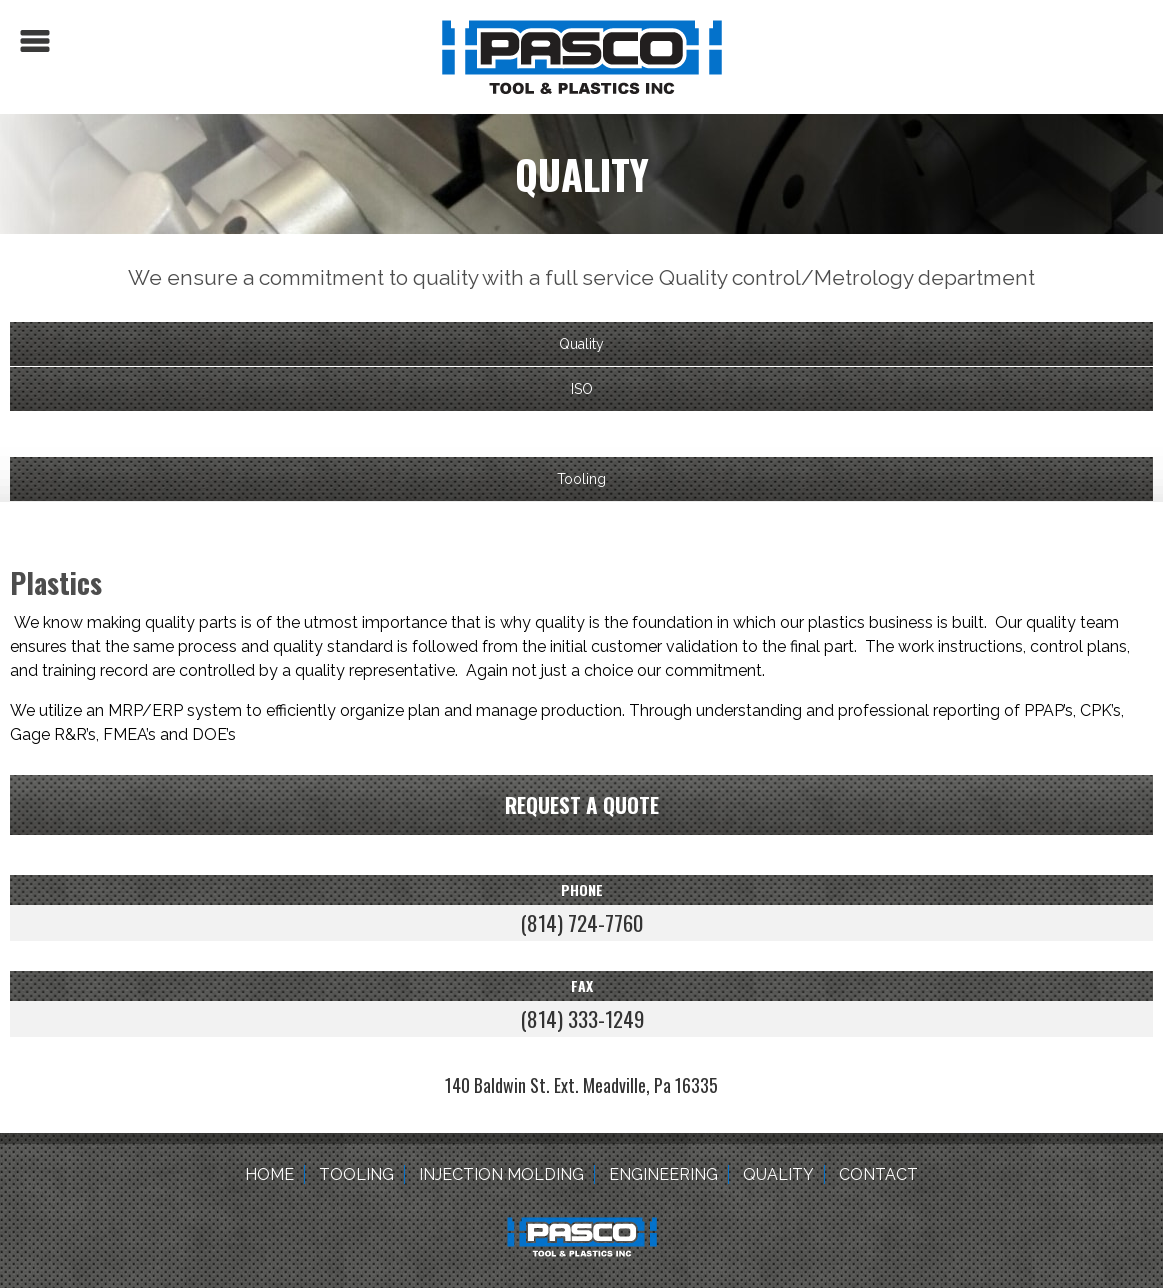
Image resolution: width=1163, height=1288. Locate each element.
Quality (581, 344)
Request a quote (582, 804)
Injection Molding (501, 1174)
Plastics (582, 434)
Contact (878, 1174)
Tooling (581, 479)
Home (269, 1174)
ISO (582, 389)
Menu (35, 41)
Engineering (663, 1174)
